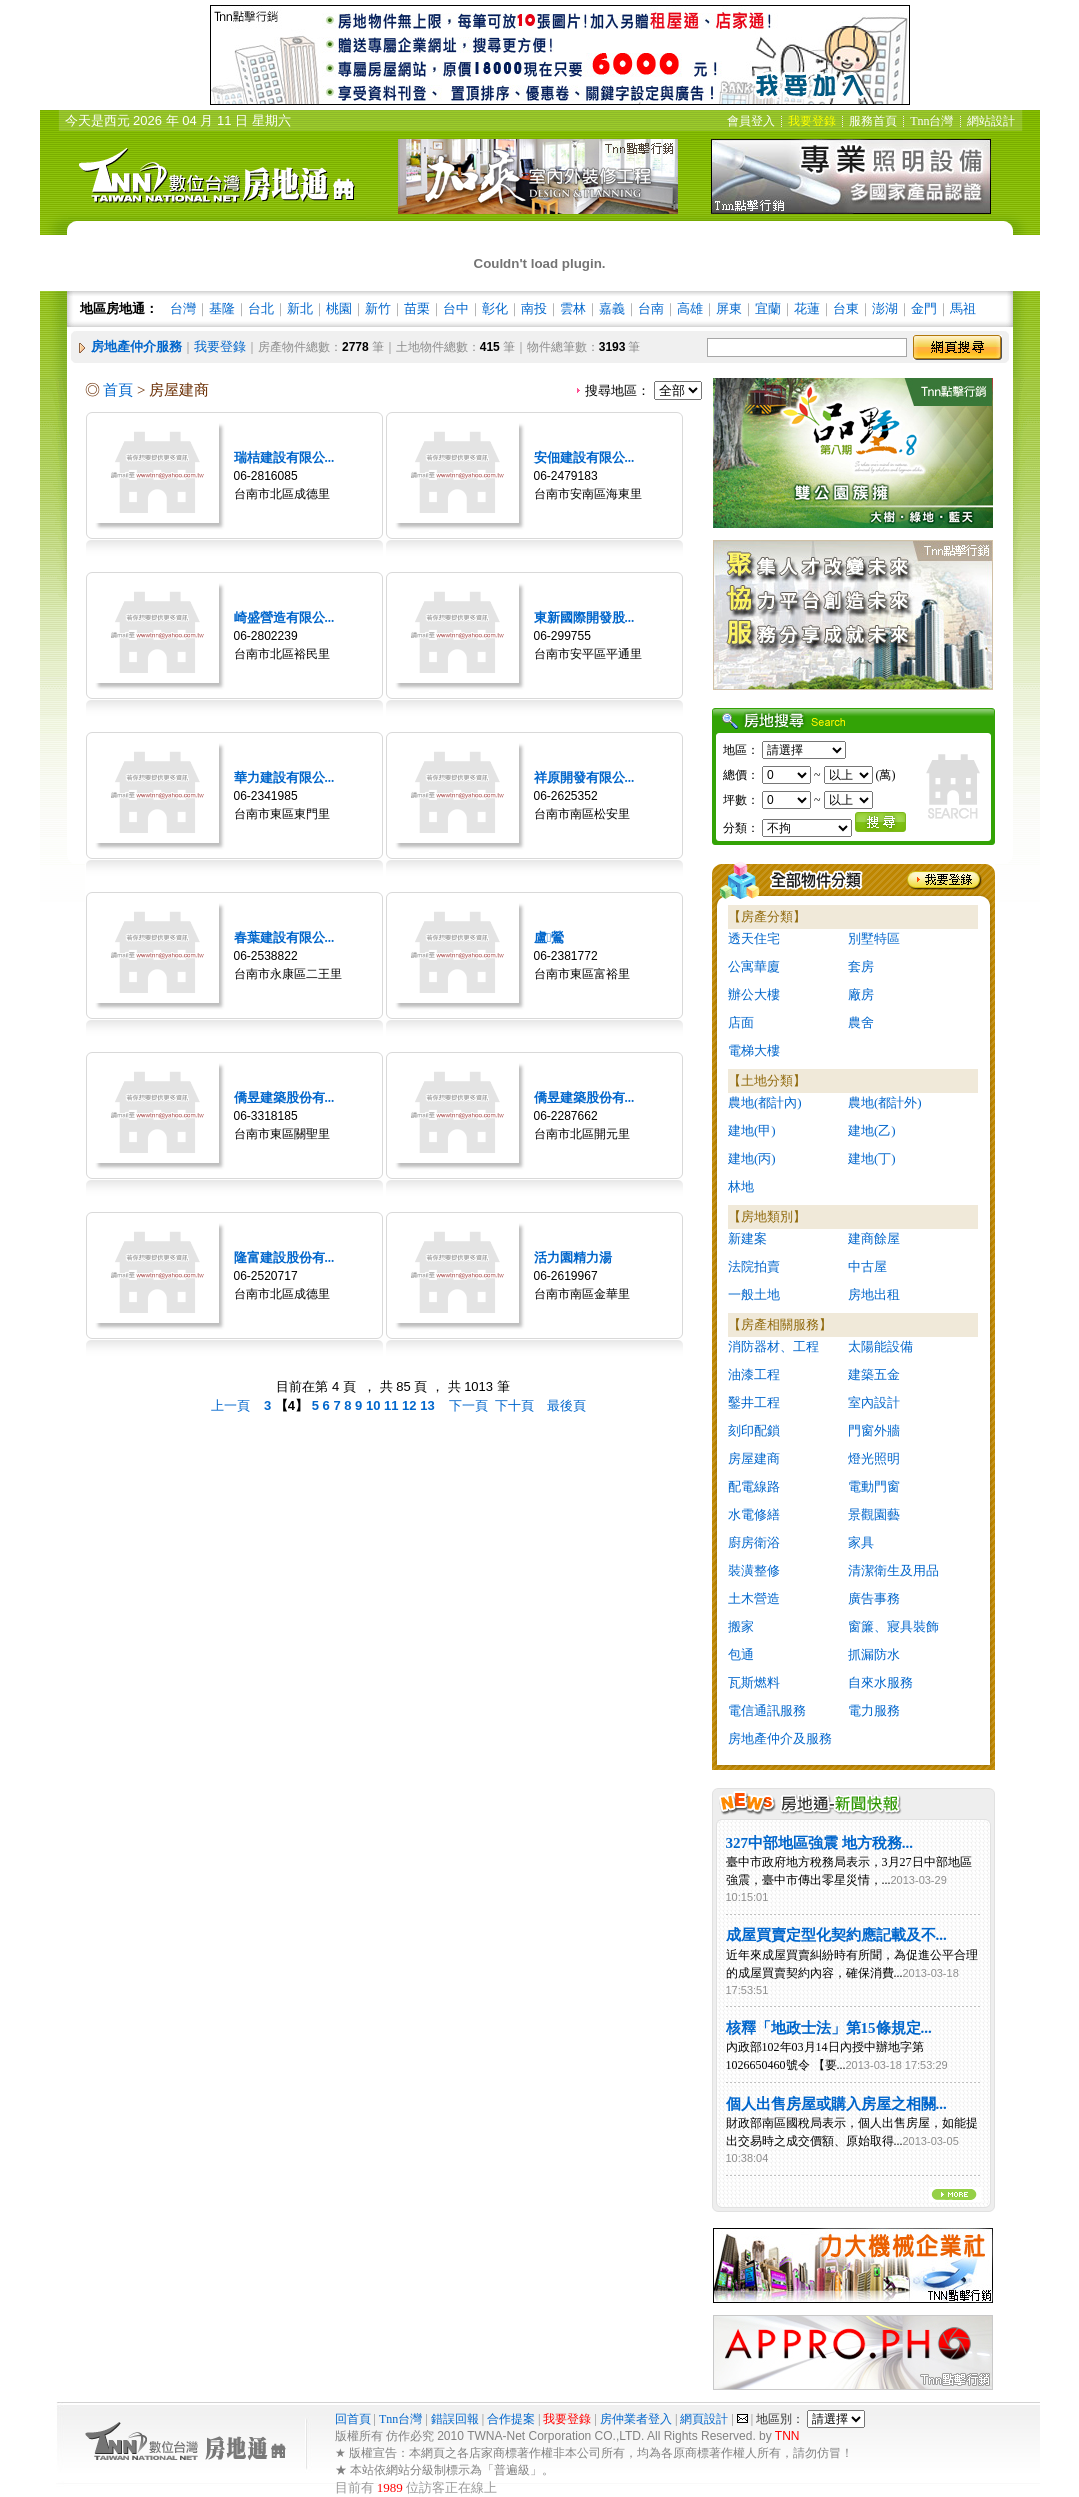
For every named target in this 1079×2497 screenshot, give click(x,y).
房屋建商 (754, 1458)
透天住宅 (754, 938)
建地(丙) (752, 1158)
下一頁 (468, 1405)
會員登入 (751, 121)
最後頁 (566, 1405)
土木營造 (754, 1598)
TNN (787, 2436)
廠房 (861, 994)
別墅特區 (874, 938)
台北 (261, 308)
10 (375, 1405)
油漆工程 (754, 1374)
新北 (300, 308)
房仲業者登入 (636, 2419)
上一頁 (230, 1405)
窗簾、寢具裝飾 (893, 1626)
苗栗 (417, 308)
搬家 (741, 1626)
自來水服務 (880, 1682)
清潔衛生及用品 (893, 1570)
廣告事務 (874, 1598)
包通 (741, 1654)
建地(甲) (752, 1130)
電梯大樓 (754, 1050)
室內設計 (874, 1402)
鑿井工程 (754, 1402)
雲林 (573, 308)
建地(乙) (872, 1130)
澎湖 (885, 308)
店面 (741, 1022)
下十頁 (514, 1405)
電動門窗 (874, 1486)
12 (411, 1405)
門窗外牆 (874, 1430)
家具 (861, 1542)
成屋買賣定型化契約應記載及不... (836, 1935)
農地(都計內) (765, 1102)
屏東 (729, 308)
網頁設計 (704, 2419)
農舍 (861, 1022)
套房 (861, 966)
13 (429, 1405)
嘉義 (612, 308)
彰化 (495, 308)
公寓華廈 (754, 966)
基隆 (222, 308)
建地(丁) (872, 1158)
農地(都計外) (885, 1102)
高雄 (690, 308)
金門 (924, 308)
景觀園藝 (874, 1514)
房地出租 (874, 1294)
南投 (534, 308)
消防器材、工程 (773, 1346)
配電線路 (754, 1486)
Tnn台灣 (400, 2419)
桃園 (339, 308)
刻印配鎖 (754, 1430)
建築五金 (874, 1374)
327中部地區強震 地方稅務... (820, 1843)
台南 (651, 308)
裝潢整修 (754, 1570)
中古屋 (867, 1266)
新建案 (747, 1238)
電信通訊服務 (767, 1710)
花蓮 (807, 308)
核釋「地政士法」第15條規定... (829, 2028)
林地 (741, 1186)
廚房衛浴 (754, 1542)
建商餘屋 (874, 1238)
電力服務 (874, 1710)
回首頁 (354, 2419)
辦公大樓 (754, 994)
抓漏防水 (874, 1654)
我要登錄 (220, 346)
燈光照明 (874, 1458)
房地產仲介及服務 (780, 1738)
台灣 (183, 308)
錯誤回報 (455, 2419)
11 (393, 1405)
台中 (456, 308)
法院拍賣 (754, 1266)
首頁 (118, 390)
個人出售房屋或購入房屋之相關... (836, 2104)
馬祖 (963, 308)
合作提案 (511, 2419)
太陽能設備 (880, 1346)
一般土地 (754, 1294)
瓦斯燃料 (754, 1682)
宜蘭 (768, 308)
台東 (846, 308)
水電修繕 (754, 1514)
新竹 (378, 308)
